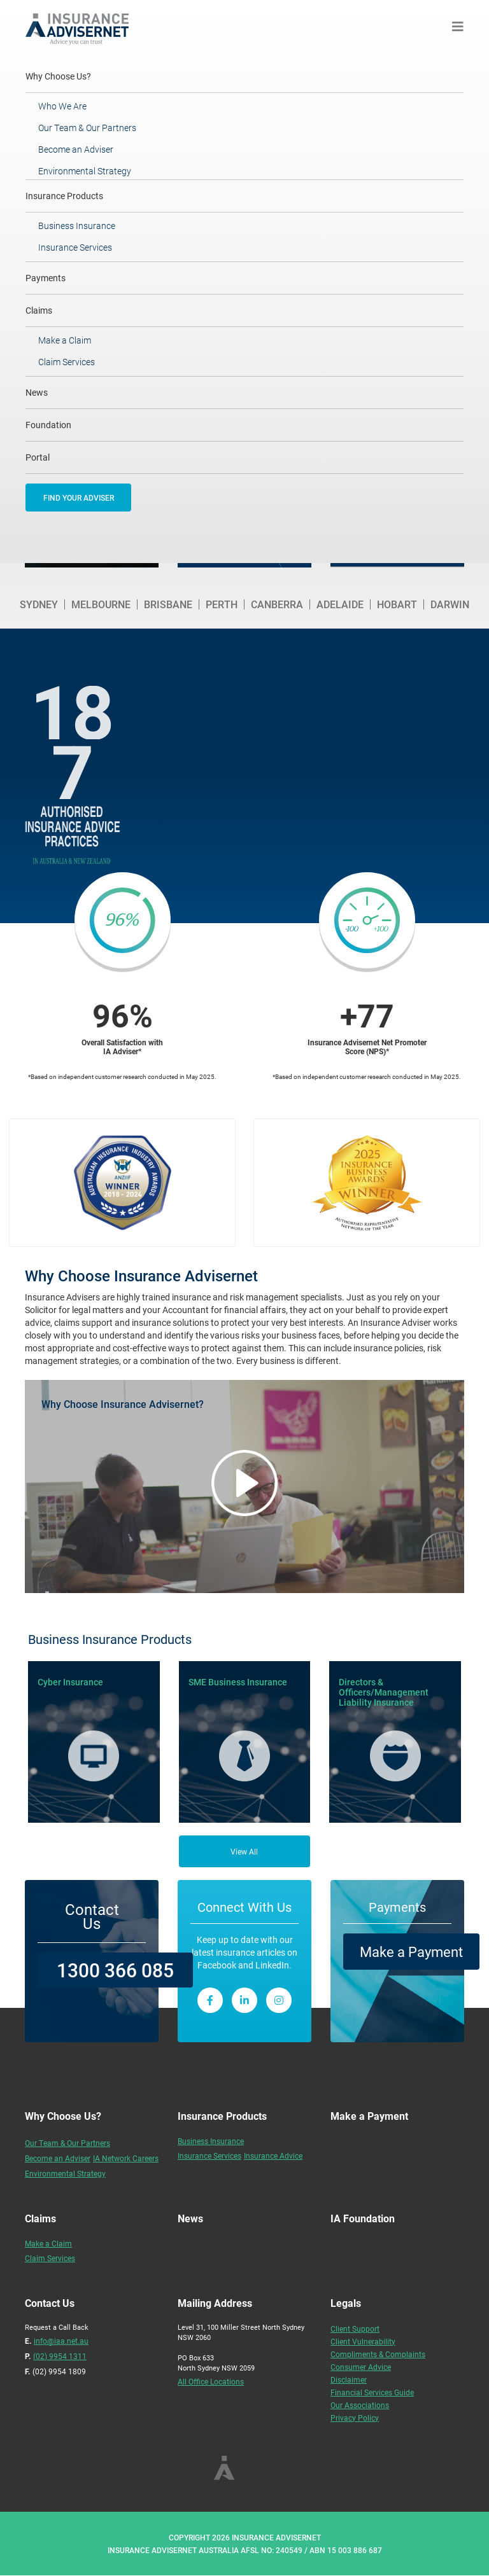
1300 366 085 (115, 1969)
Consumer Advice (360, 2367)
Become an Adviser (75, 149)
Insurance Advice (273, 2155)
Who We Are (62, 106)
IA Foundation (362, 2218)
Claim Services (66, 362)
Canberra (277, 604)
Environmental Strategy (84, 171)
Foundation (48, 425)
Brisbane (168, 604)
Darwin (449, 604)
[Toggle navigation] (458, 26)
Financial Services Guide (372, 2392)
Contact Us (92, 1916)
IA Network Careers (126, 2158)
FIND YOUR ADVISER (78, 497)
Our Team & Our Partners (87, 128)
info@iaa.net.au (61, 2341)
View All (244, 1851)
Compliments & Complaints (377, 2354)
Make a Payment (411, 1951)
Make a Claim (64, 340)
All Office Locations (211, 2381)
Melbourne (101, 604)
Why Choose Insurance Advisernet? (122, 1403)
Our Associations (359, 2405)
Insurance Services (75, 247)
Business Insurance (76, 225)
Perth (221, 604)
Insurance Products (64, 196)
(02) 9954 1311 (60, 2356)
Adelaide (340, 604)
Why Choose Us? (75, 75)
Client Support (354, 2328)
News (36, 392)
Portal (37, 457)
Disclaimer (348, 2379)
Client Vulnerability (362, 2341)
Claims (38, 310)
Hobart (397, 604)
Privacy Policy (354, 2417)
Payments (45, 278)
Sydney (39, 604)
